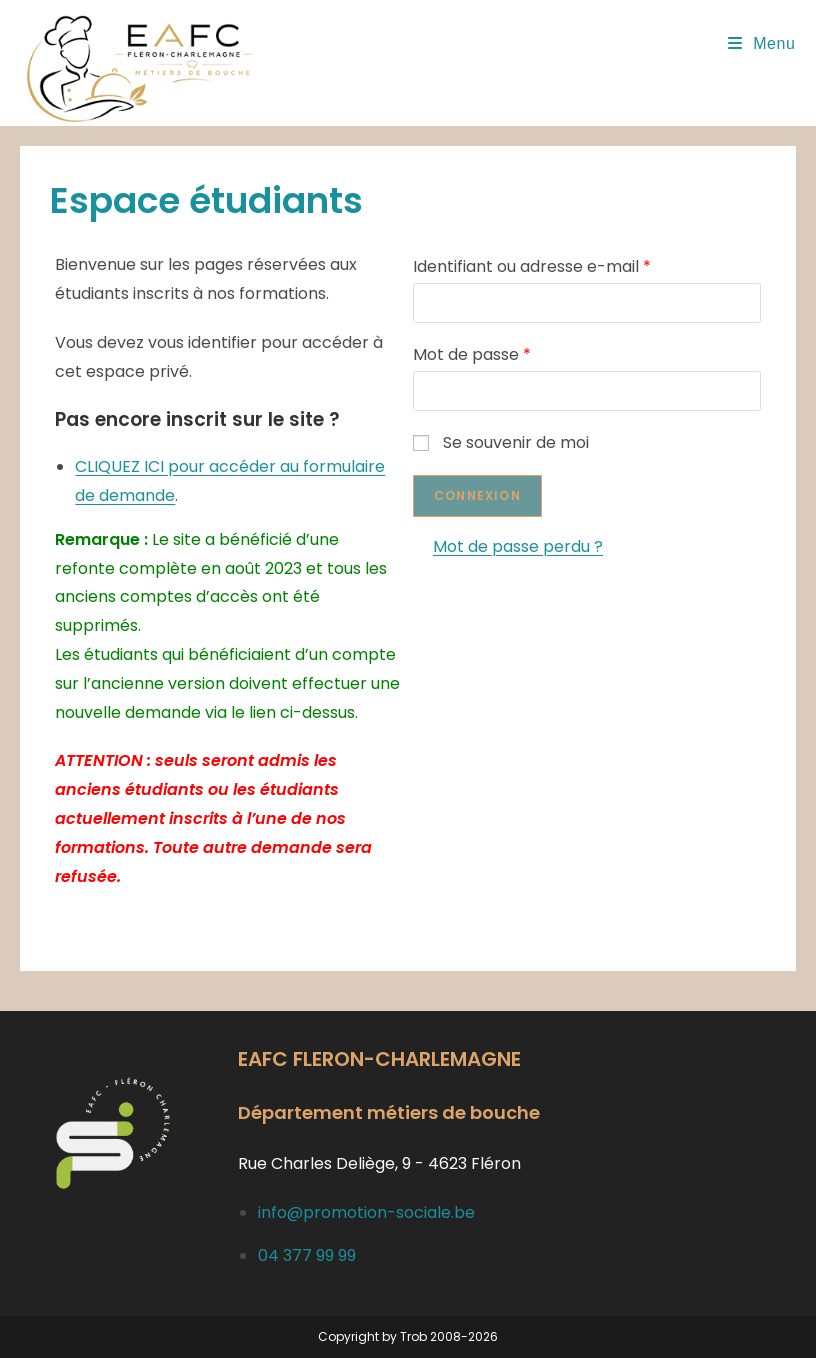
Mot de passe (472, 354)
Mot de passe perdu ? (518, 546)
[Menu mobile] (762, 43)
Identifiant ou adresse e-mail (532, 266)
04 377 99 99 (307, 1255)
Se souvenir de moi (501, 442)
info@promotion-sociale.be (366, 1212)
